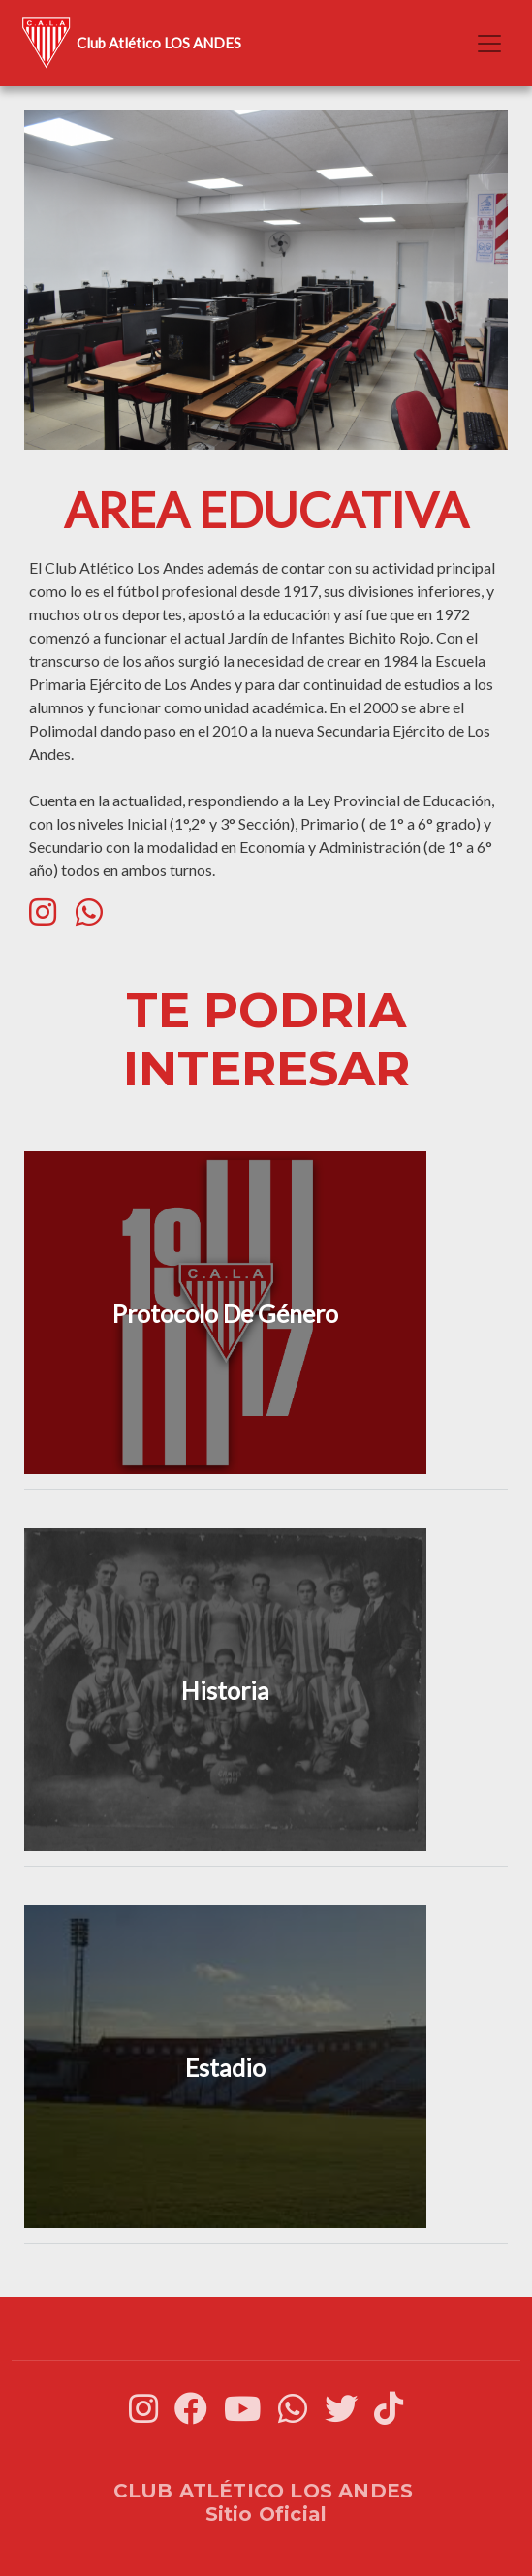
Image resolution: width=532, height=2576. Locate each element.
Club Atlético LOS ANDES (128, 43)
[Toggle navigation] (489, 43)
